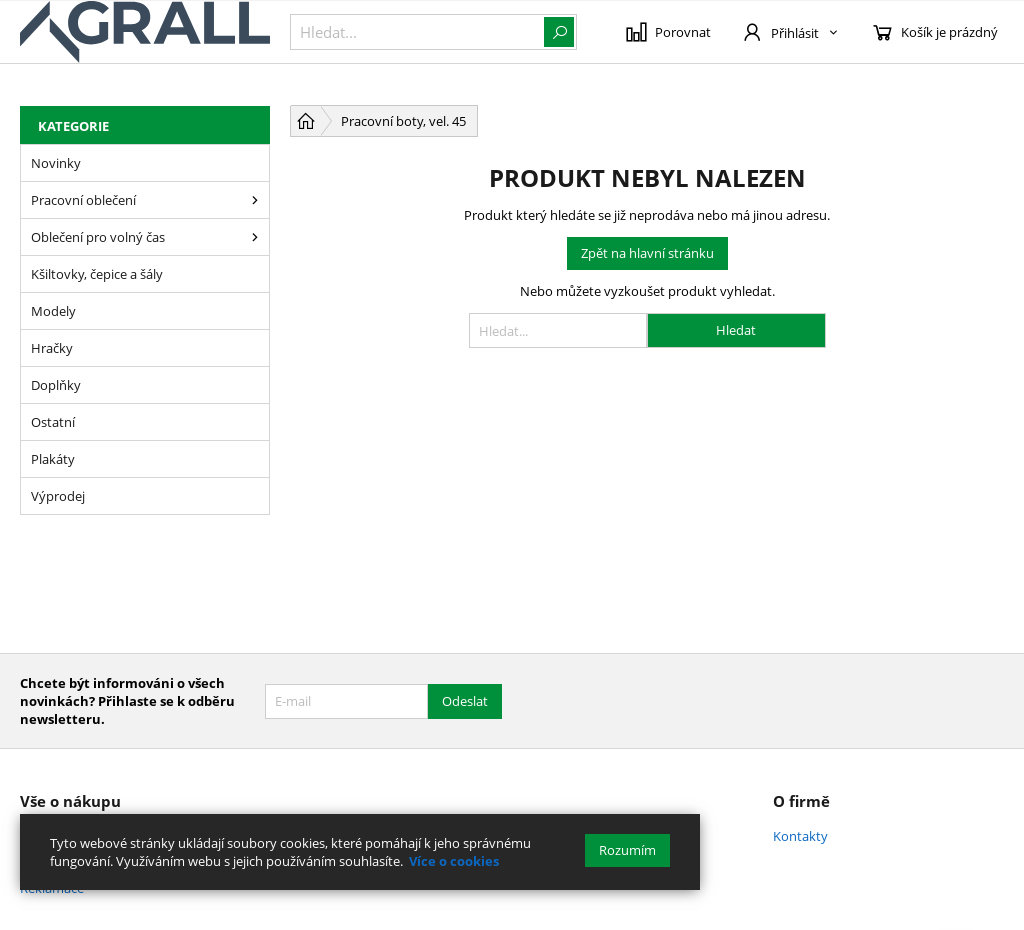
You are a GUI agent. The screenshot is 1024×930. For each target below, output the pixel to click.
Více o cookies (454, 861)
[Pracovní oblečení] (255, 200)
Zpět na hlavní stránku (647, 253)
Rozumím (627, 850)
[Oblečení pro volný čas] (255, 237)
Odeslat (465, 701)
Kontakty (800, 836)
